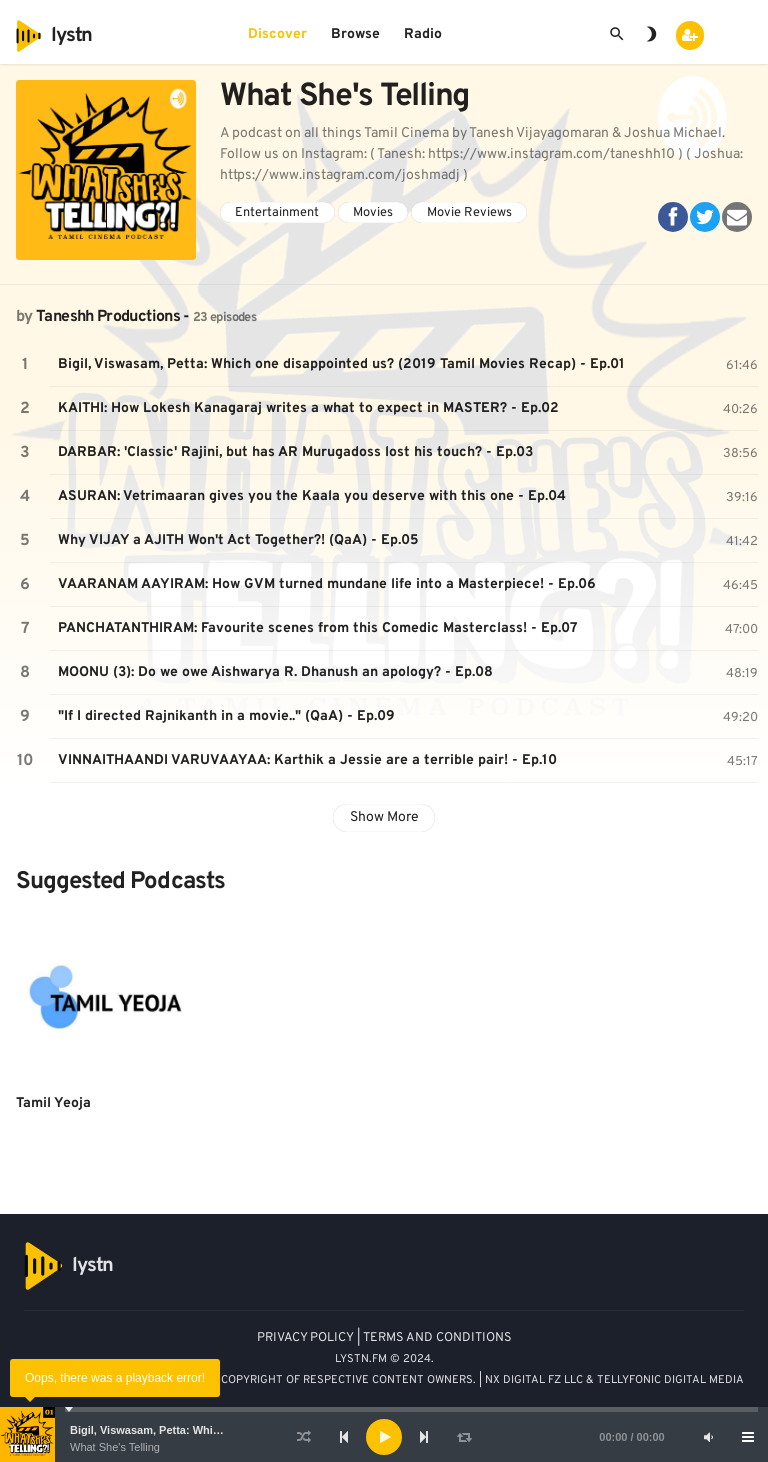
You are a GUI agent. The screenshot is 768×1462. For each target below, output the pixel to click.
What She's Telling (115, 1447)
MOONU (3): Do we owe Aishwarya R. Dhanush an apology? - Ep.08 (275, 672)
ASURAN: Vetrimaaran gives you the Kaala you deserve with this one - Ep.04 (312, 496)
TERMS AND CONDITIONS (437, 1338)
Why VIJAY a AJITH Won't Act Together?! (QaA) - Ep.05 (238, 540)
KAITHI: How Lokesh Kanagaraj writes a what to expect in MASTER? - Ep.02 (308, 408)
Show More (384, 817)
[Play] (384, 1437)
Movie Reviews (469, 213)
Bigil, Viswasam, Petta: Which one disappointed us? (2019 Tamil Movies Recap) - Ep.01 (341, 364)
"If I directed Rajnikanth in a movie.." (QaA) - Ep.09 (226, 716)
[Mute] (708, 1437)
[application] (384, 1437)
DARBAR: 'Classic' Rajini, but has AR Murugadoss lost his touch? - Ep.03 (295, 452)
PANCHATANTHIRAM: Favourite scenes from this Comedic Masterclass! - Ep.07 (318, 628)
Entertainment (277, 213)
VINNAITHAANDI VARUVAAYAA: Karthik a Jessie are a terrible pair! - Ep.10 (307, 760)
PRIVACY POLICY (305, 1338)
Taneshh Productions (108, 317)
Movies (373, 213)
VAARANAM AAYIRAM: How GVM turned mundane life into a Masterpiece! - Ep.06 (327, 584)
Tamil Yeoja (53, 1103)
